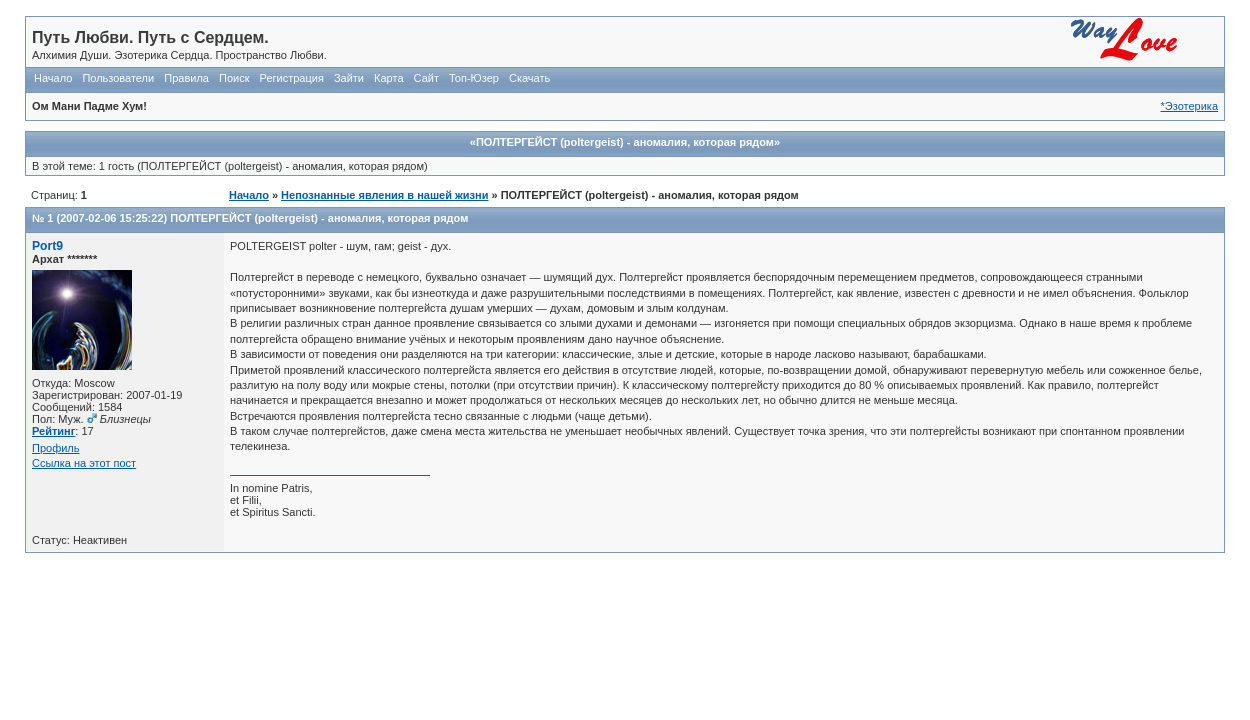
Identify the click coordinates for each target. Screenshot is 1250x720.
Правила (186, 78)
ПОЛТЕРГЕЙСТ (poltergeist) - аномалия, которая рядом (319, 218)
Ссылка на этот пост (84, 463)
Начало (53, 78)
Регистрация (292, 78)
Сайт (426, 78)
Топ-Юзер (474, 78)
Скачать (529, 78)
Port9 (47, 246)
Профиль (56, 448)
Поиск (234, 78)
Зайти (349, 78)
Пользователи (118, 78)
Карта (388, 78)
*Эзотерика (1189, 106)
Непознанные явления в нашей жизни (384, 195)
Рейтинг (53, 431)
